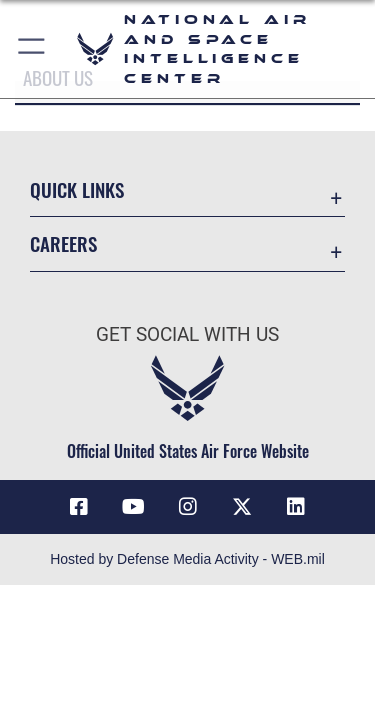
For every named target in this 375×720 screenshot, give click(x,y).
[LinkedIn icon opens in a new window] (296, 507)
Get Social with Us (187, 334)
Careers (63, 243)
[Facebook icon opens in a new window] (79, 507)
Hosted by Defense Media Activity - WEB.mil (187, 559)
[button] (32, 49)
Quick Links (77, 189)
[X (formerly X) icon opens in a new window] (242, 507)
